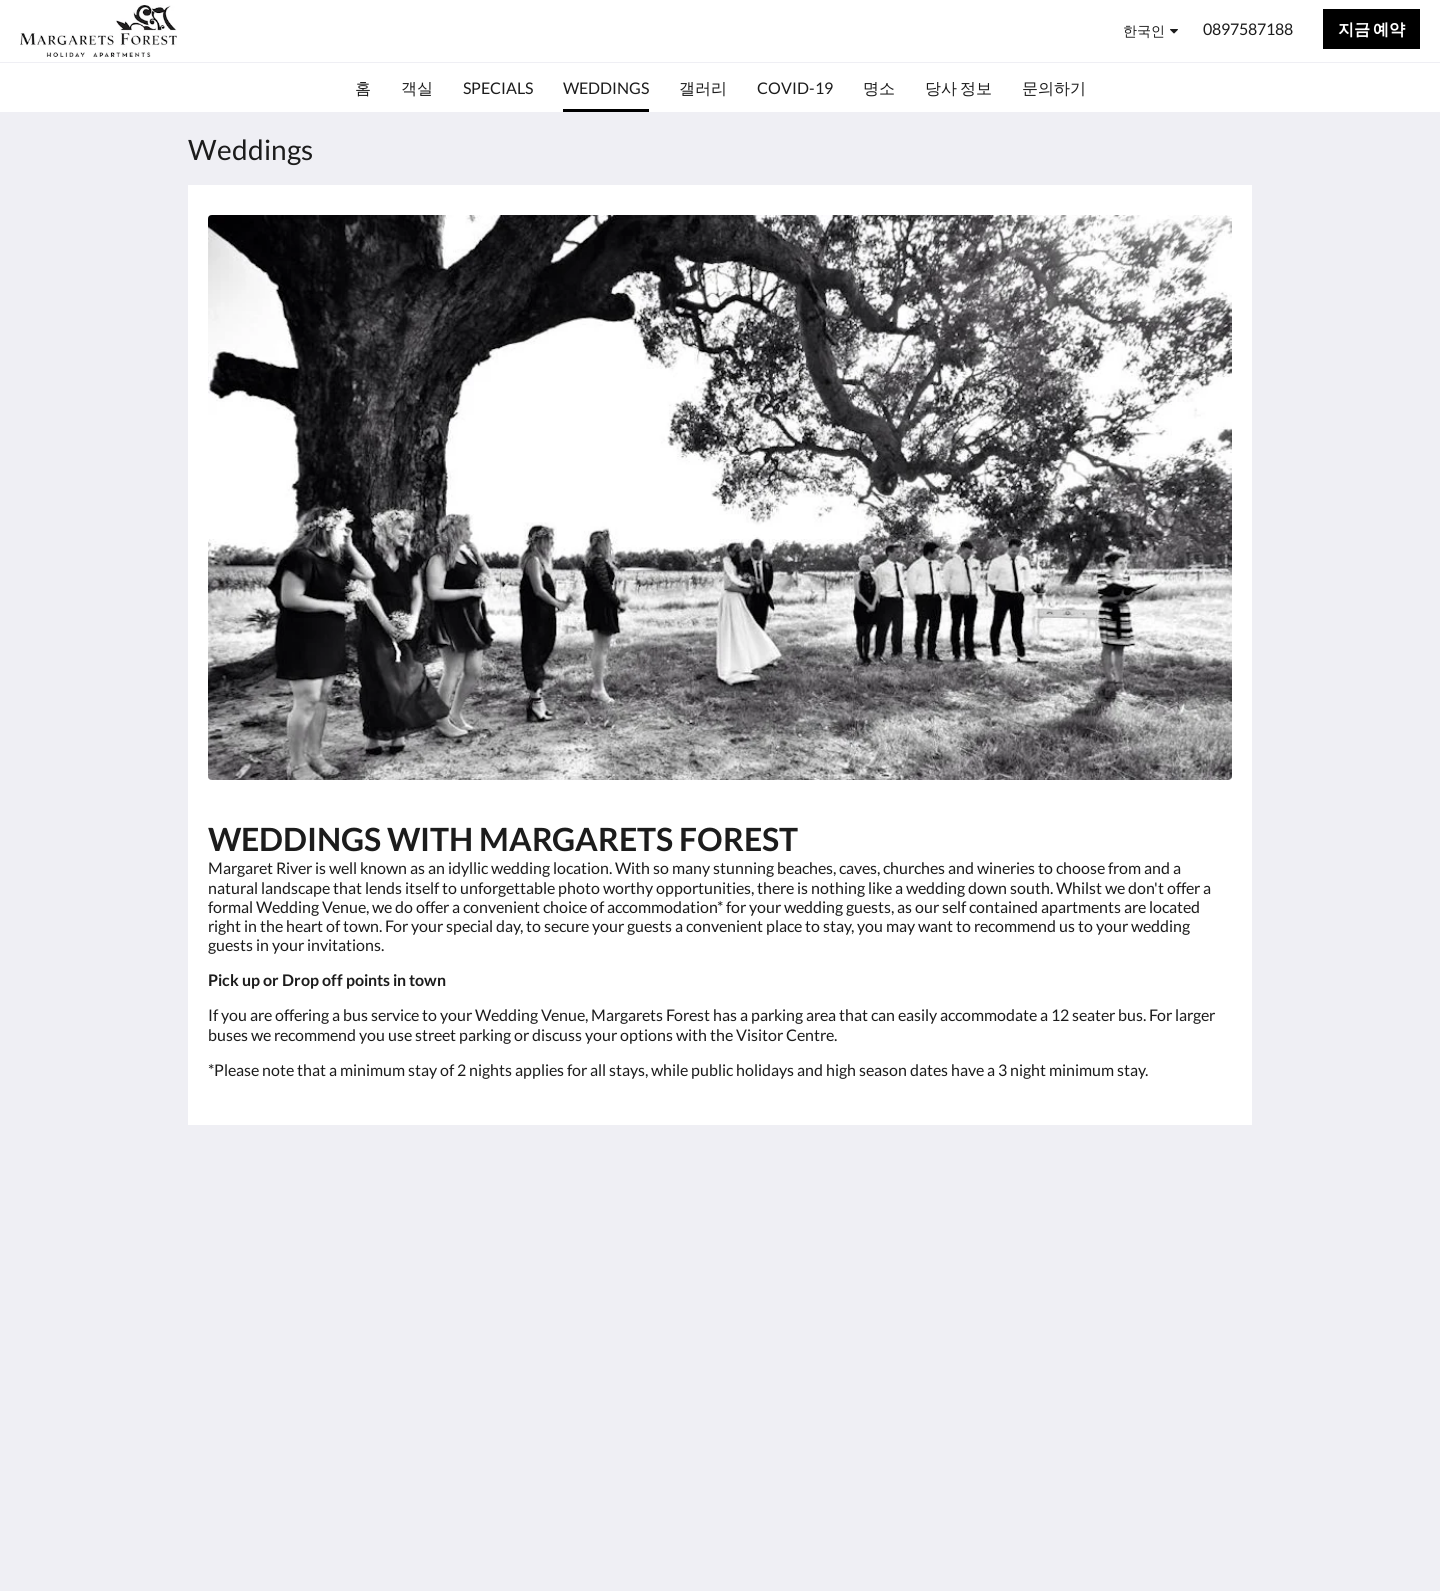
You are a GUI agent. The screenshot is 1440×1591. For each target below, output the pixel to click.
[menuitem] (363, 88)
